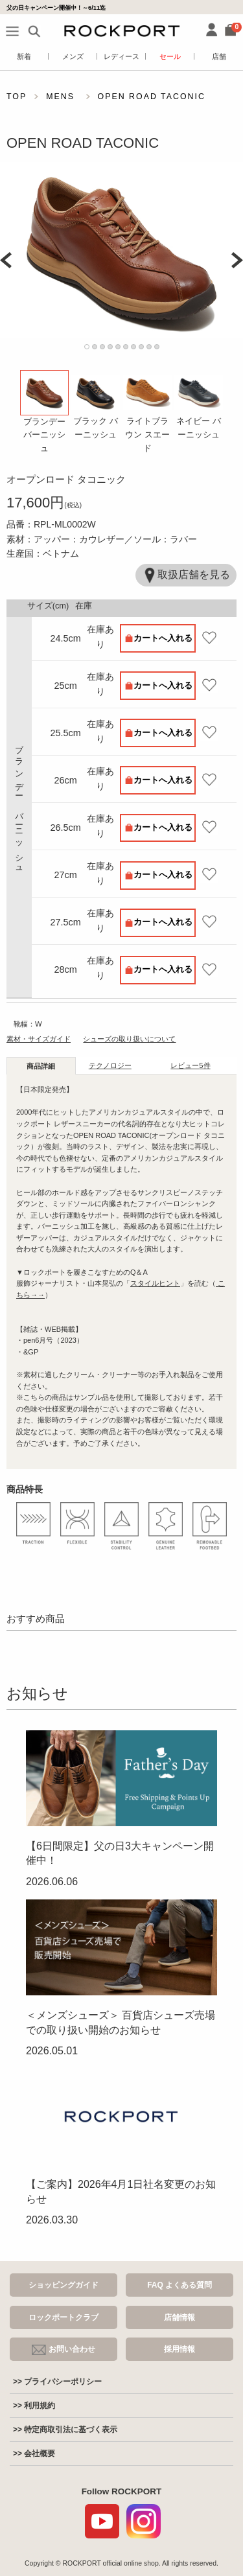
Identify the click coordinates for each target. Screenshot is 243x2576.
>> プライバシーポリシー (57, 2381)
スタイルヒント (155, 1283)
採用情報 (179, 2349)
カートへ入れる (162, 638)
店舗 (219, 56)
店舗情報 (179, 2317)
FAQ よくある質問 (179, 2285)
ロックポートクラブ (63, 2317)
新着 (24, 56)
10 (156, 346)
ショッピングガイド (63, 2285)
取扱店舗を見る (186, 575)
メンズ (73, 56)
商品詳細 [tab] (41, 1066)
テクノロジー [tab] (110, 1065)
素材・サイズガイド (38, 1039)
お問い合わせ (63, 2350)
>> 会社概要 (34, 2453)
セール (170, 56)
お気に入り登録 (209, 638)
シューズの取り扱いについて (129, 1039)
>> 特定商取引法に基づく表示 (65, 2429)
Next (237, 260)
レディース (121, 56)
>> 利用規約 (34, 2405)
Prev (6, 260)
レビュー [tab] (190, 1065)
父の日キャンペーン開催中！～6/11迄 (56, 7)
